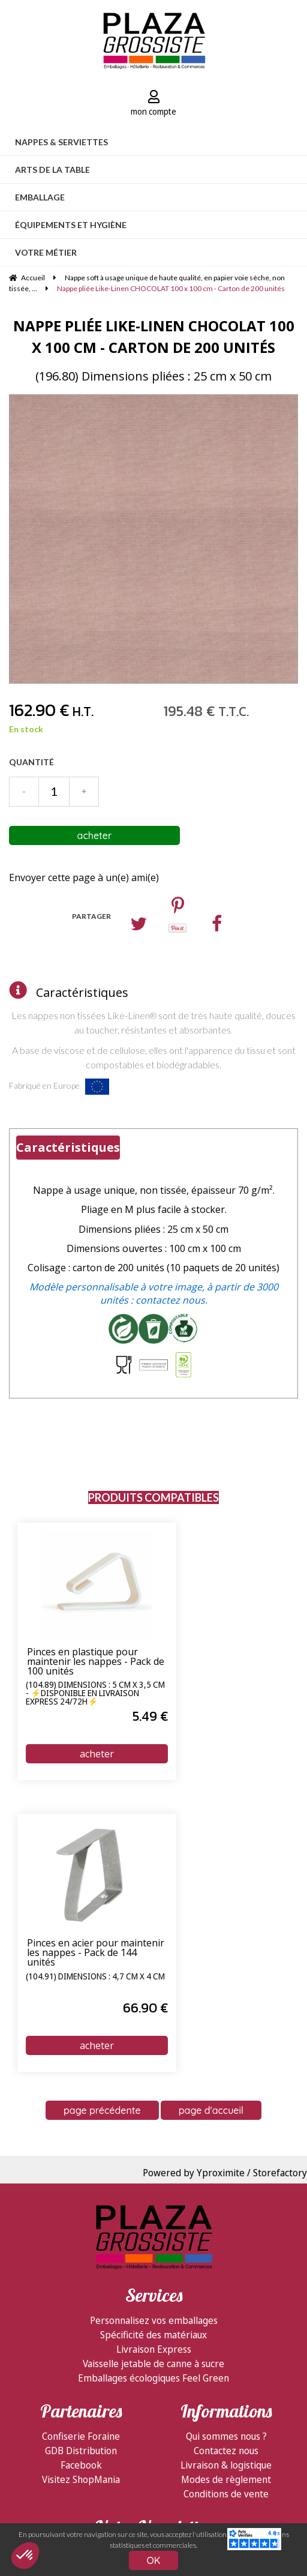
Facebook (81, 2465)
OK (154, 2560)
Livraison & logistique (226, 2465)
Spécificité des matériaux (153, 2334)
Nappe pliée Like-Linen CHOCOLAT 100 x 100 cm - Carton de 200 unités (153, 336)
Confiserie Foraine (81, 2436)
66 (145, 2008)
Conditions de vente (226, 2493)
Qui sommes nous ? (226, 2436)
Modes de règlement (226, 2479)
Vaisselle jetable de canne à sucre (153, 2363)
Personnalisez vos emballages (154, 2320)
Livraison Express (153, 2349)
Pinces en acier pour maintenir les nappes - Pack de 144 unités (95, 1953)
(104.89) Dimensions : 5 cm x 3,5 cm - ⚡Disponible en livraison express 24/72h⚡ (95, 1693)
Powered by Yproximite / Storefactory (225, 2172)
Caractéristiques (82, 992)
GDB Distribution (81, 2450)
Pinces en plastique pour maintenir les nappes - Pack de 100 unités (95, 1662)
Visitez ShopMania (81, 2479)
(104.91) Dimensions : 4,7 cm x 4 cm (95, 1977)
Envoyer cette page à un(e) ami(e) (84, 877)
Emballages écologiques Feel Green (153, 2378)
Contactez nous (226, 2450)
